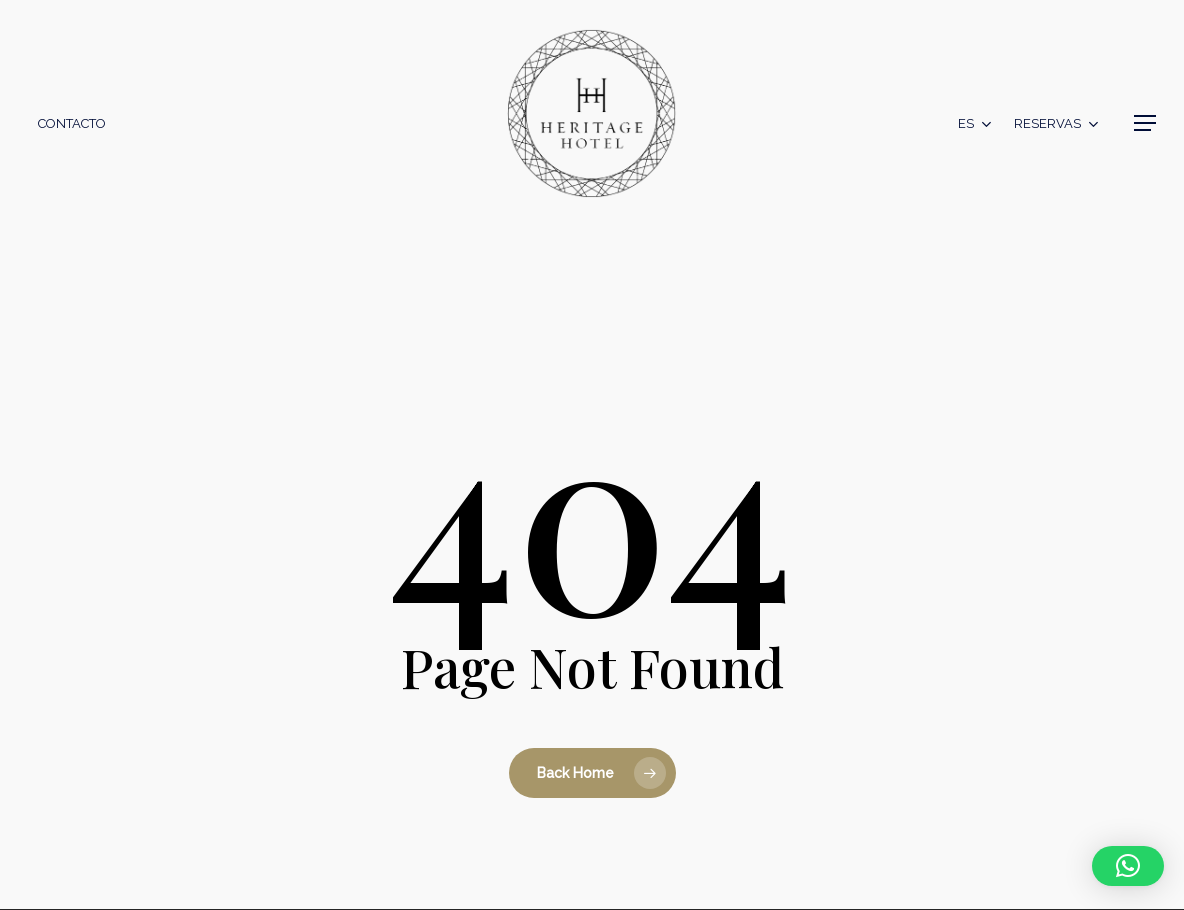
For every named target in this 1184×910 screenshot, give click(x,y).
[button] (1145, 123)
